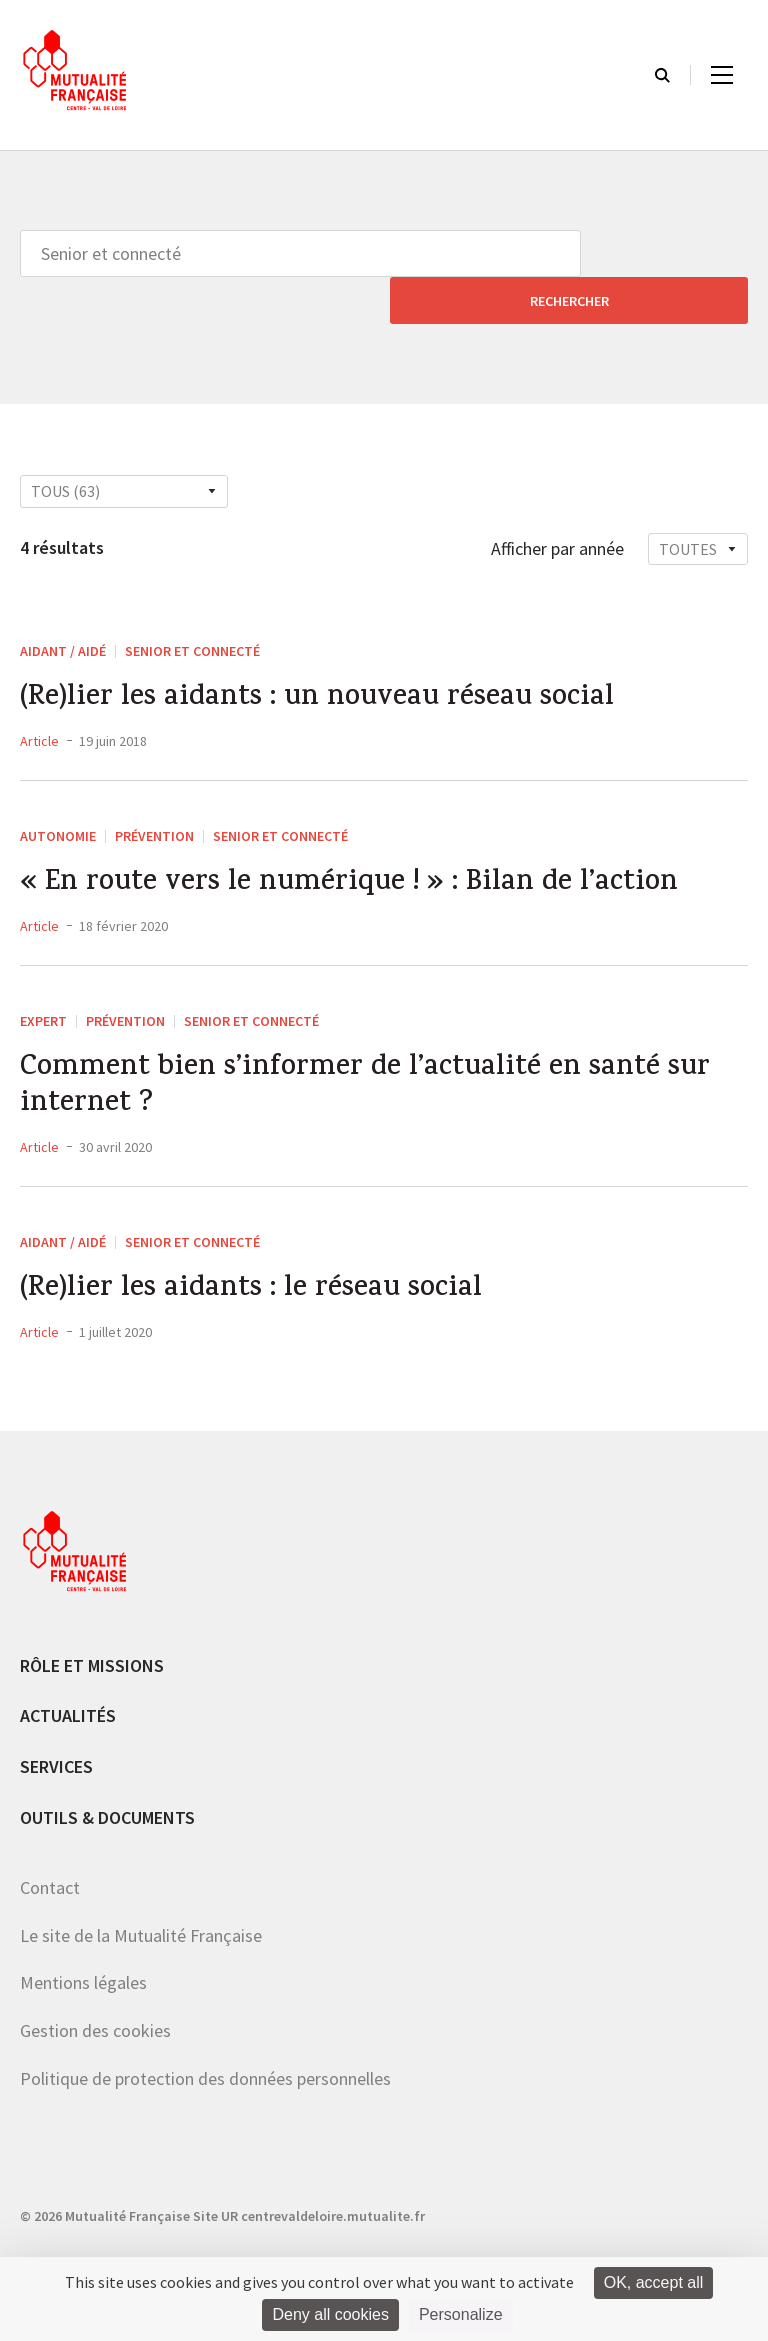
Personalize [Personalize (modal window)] (461, 2314)
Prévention (154, 793)
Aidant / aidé (63, 604)
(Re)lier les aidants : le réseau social (260, 1260)
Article (39, 698)
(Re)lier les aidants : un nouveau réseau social (330, 654)
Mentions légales (83, 1954)
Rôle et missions (92, 1636)
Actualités (68, 1687)
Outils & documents (107, 1788)
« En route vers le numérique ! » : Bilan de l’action (361, 842)
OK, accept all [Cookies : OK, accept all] (654, 2282)
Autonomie (58, 793)
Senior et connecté (192, 604)
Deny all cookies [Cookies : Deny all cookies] (330, 2314)
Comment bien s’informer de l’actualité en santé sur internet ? (378, 1051)
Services (56, 1737)
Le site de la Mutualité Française (141, 1906)
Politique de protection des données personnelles (205, 2049)
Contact (50, 1859)
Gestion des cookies (95, 2001)
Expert (43, 981)
